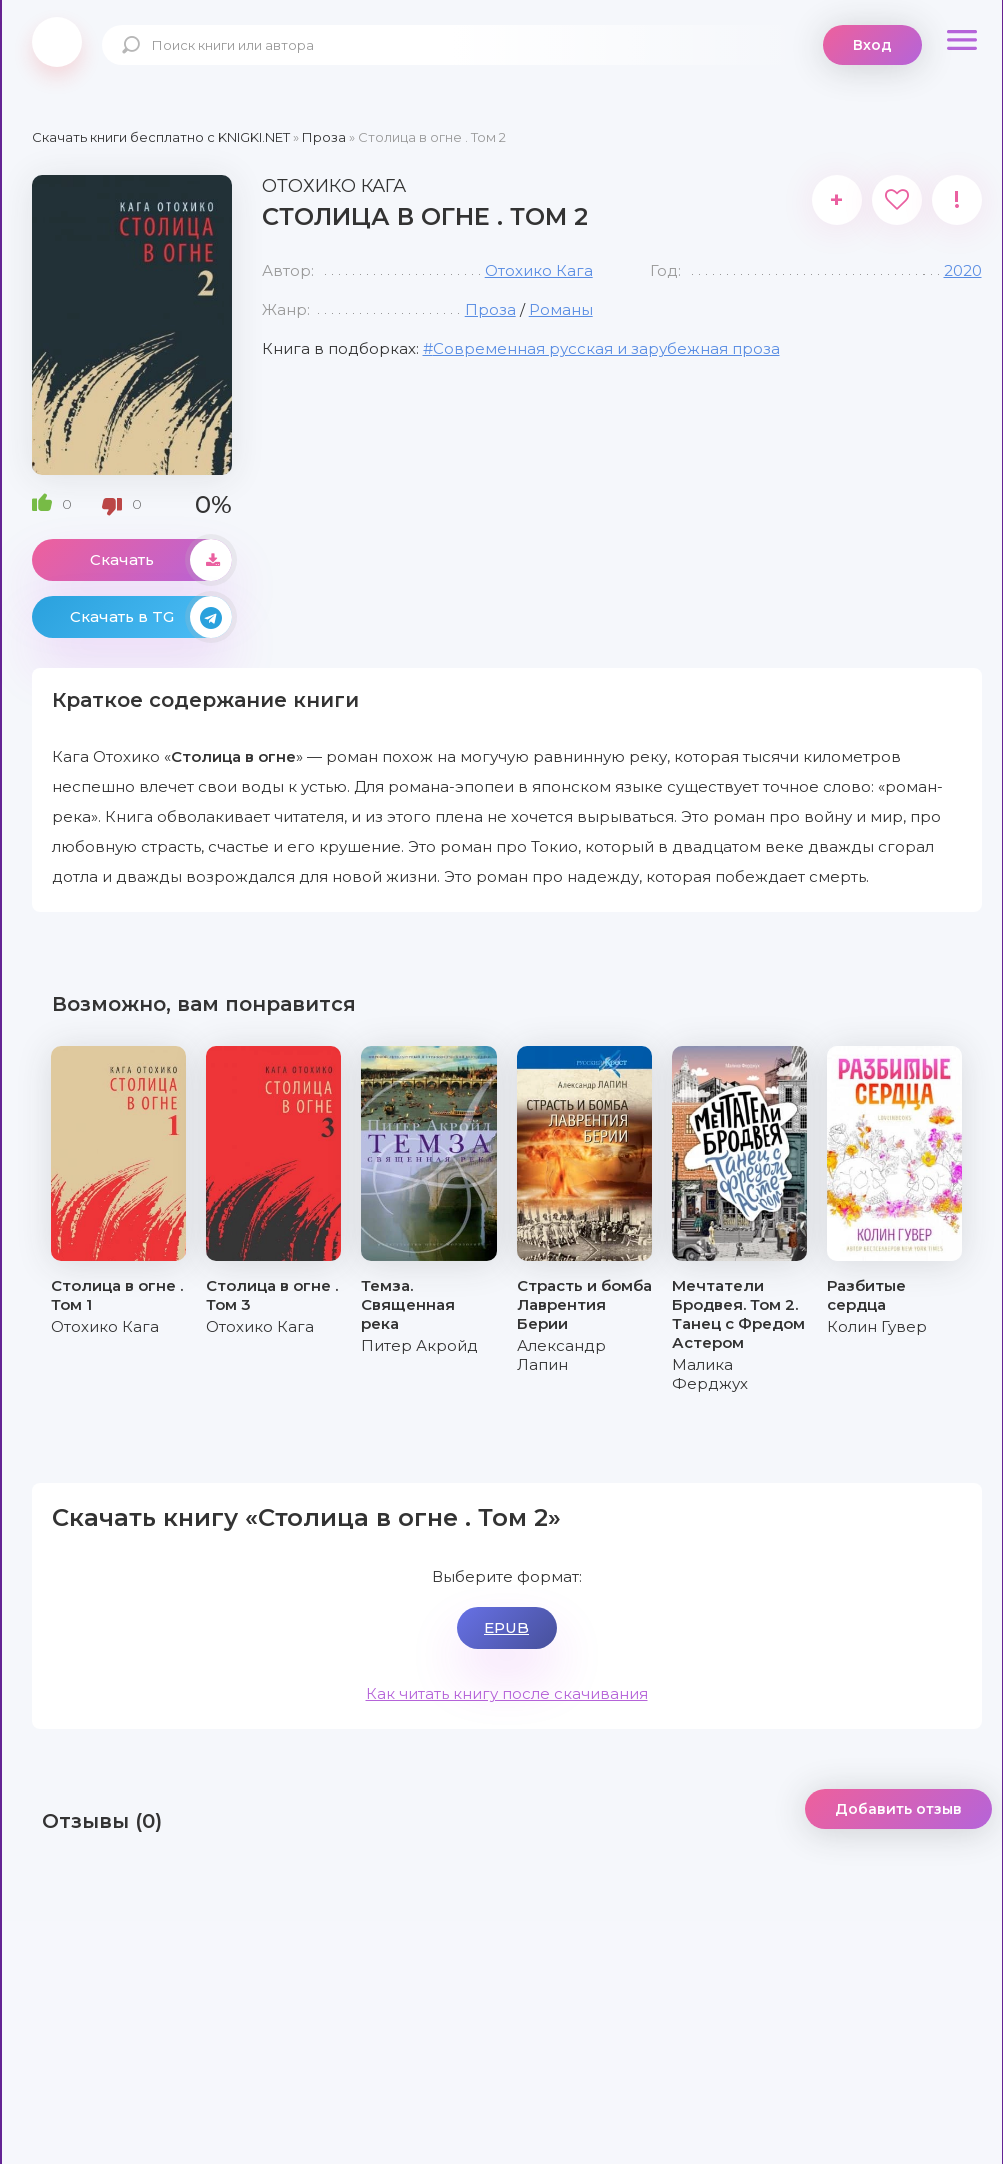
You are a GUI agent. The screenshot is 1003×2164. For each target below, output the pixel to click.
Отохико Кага (539, 270)
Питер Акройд (419, 1345)
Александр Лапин (561, 1355)
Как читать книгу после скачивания (507, 1693)
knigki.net (57, 42)
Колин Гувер (877, 1326)
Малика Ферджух (710, 1374)
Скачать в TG (151, 617)
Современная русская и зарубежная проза (606, 348)
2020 (963, 270)
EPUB (506, 1627)
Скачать (161, 560)
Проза (490, 309)
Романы (561, 309)
